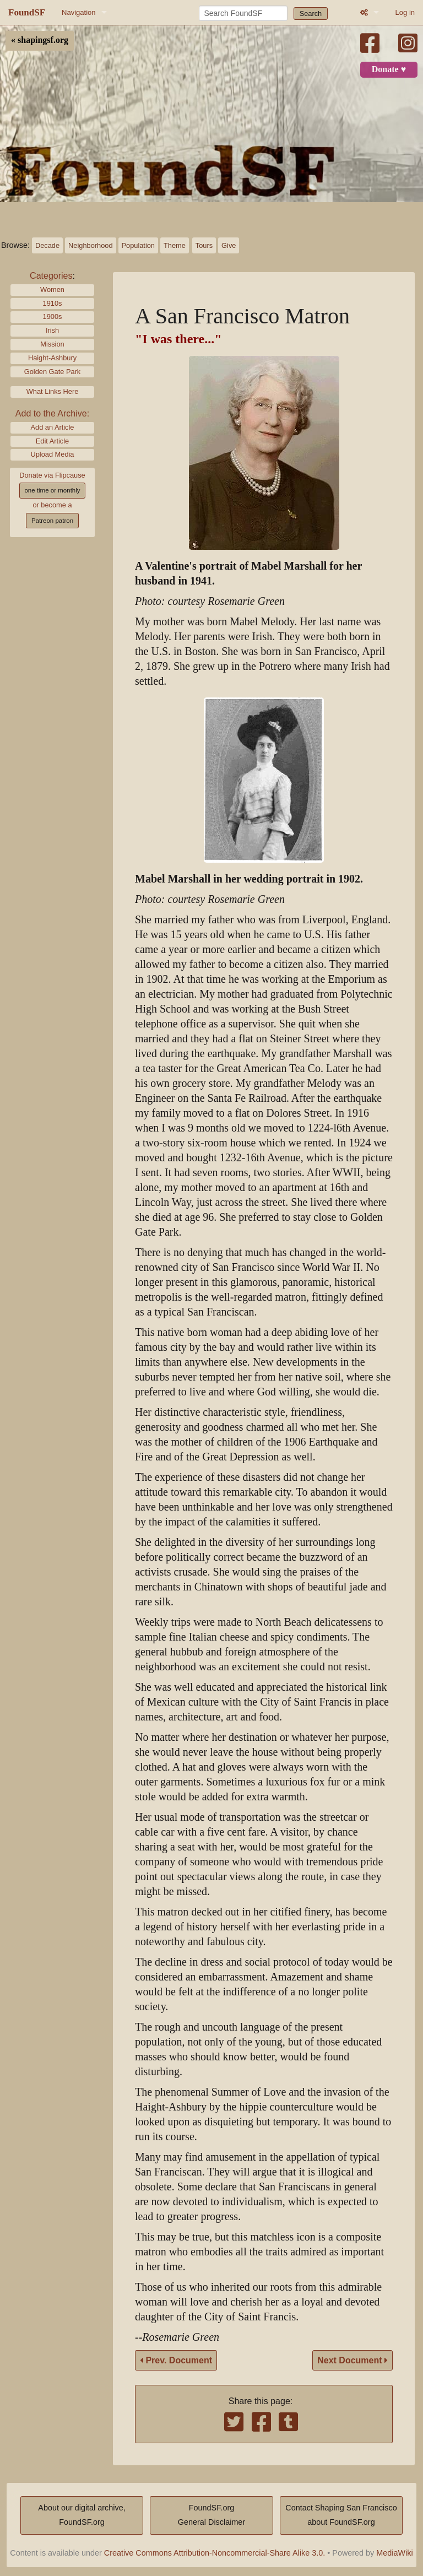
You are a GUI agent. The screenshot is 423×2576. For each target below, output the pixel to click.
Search (311, 13)
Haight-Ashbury (52, 358)
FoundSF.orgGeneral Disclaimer (211, 2514)
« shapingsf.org (39, 40)
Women (52, 289)
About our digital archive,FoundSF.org (81, 2514)
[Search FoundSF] (243, 13)
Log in (405, 12)
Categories (51, 275)
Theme (175, 245)
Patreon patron (52, 520)
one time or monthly (52, 490)
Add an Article (52, 427)
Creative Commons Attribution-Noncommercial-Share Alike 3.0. (215, 2552)
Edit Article (52, 441)
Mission (52, 344)
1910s (52, 303)
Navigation (78, 12)
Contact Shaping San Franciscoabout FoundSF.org (341, 2514)
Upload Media (52, 454)
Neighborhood (90, 245)
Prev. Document (176, 2360)
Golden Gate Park (52, 371)
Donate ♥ (389, 69)
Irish (52, 330)
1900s (52, 316)
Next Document (352, 2360)
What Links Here (52, 391)
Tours (204, 245)
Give (228, 245)
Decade (47, 245)
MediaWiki (394, 2552)
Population (138, 245)
